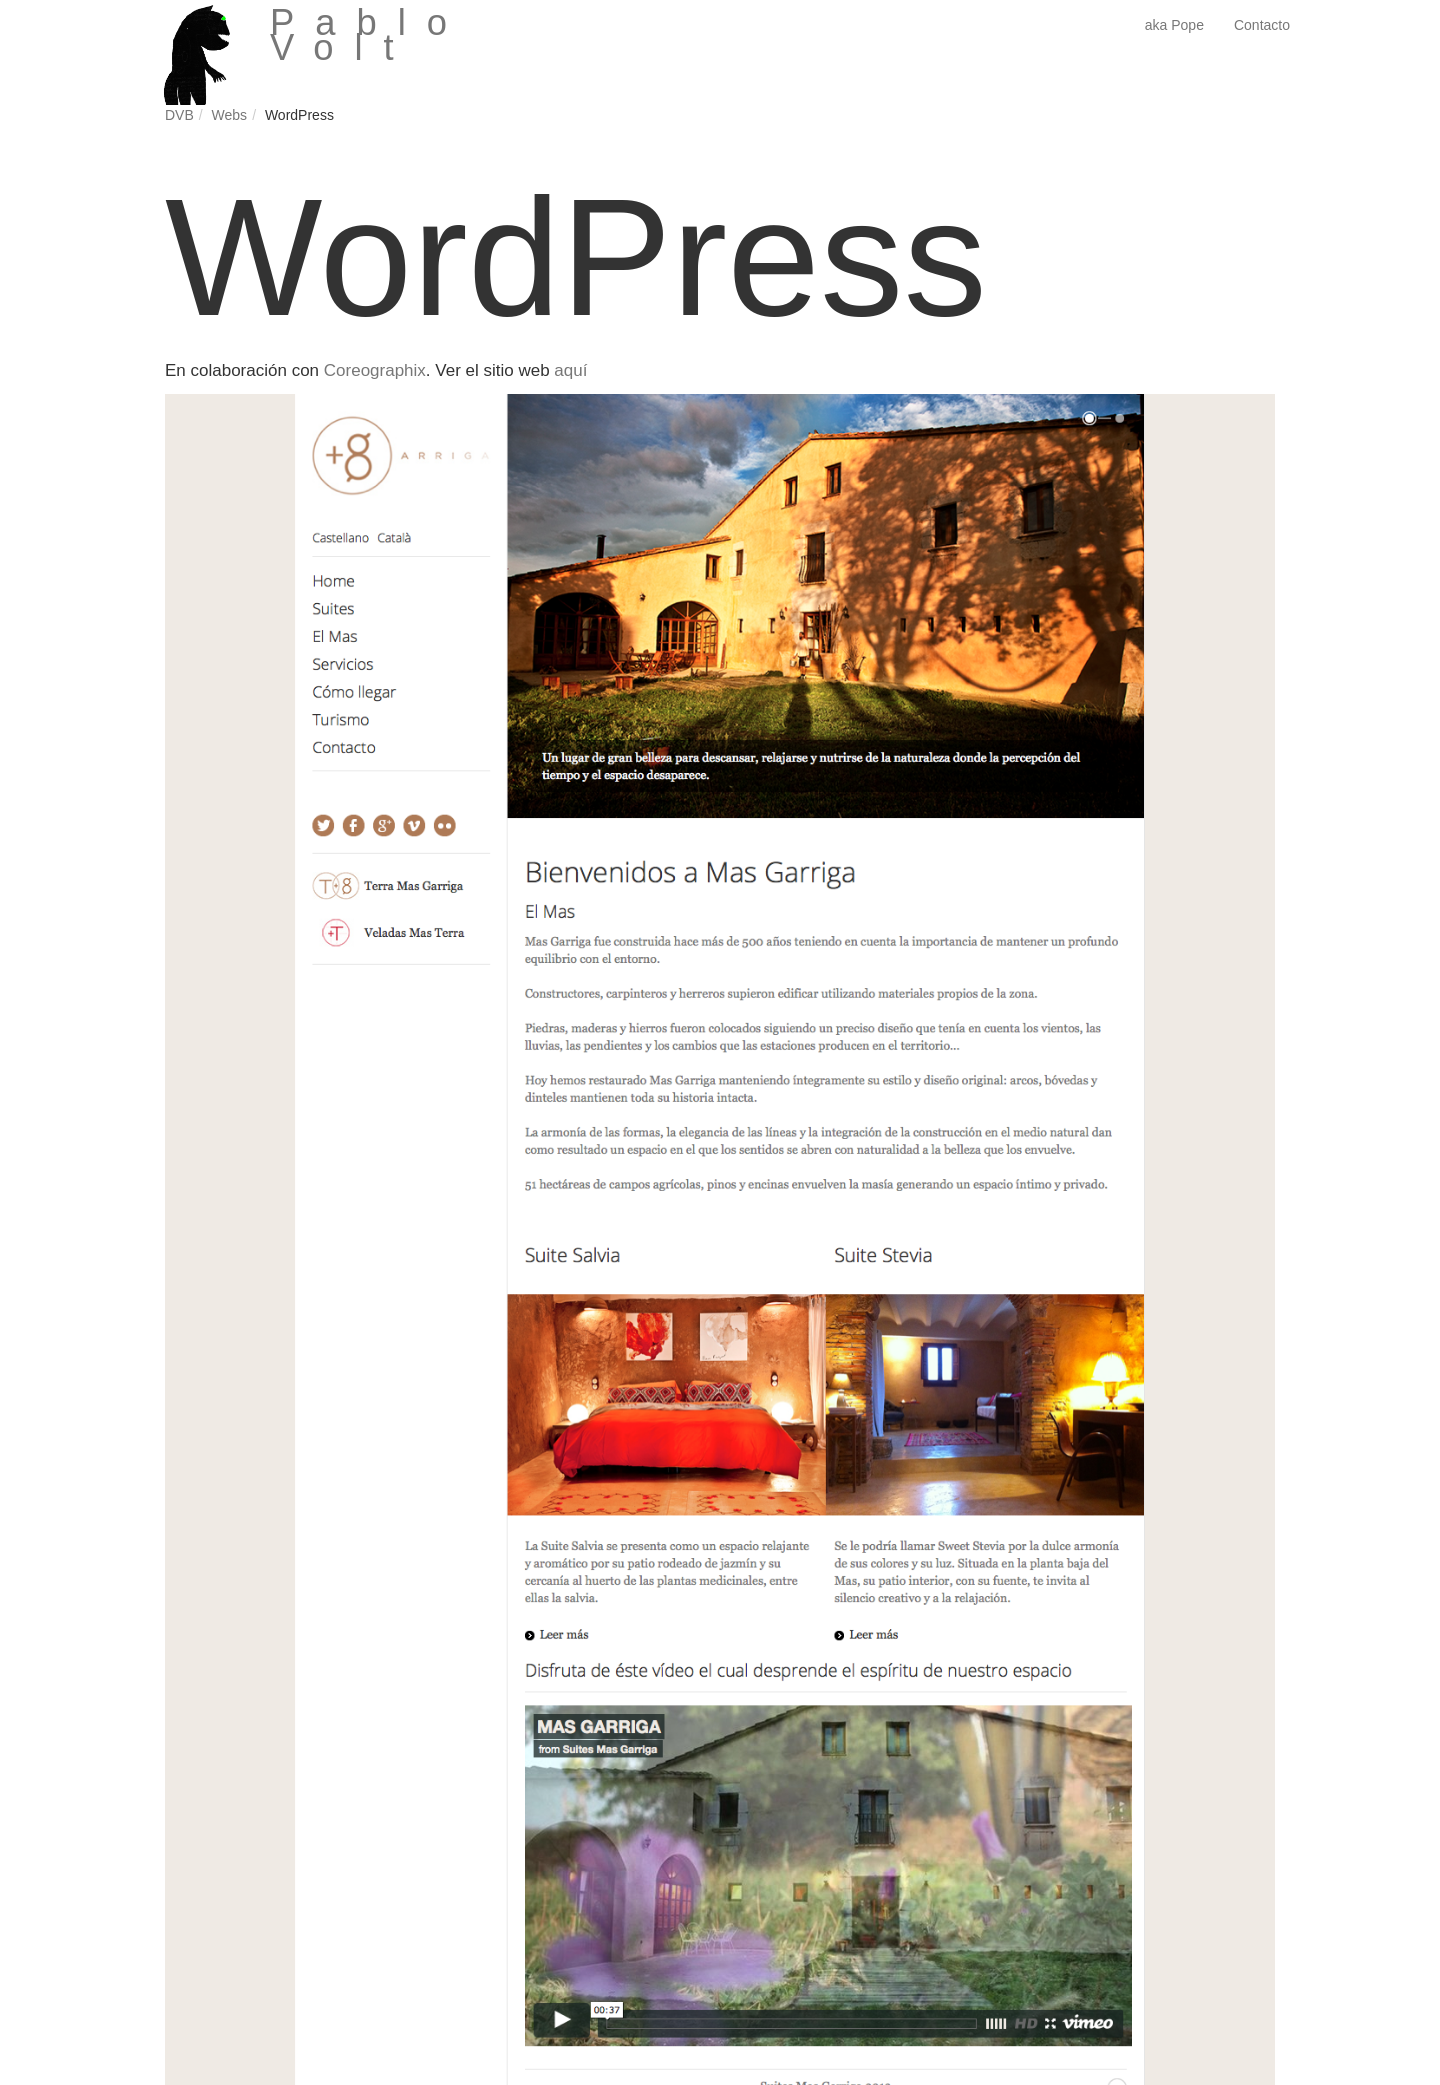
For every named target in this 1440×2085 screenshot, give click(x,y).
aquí (570, 370)
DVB (179, 115)
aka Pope (1174, 25)
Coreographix (375, 370)
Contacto (1262, 25)
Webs (230, 115)
